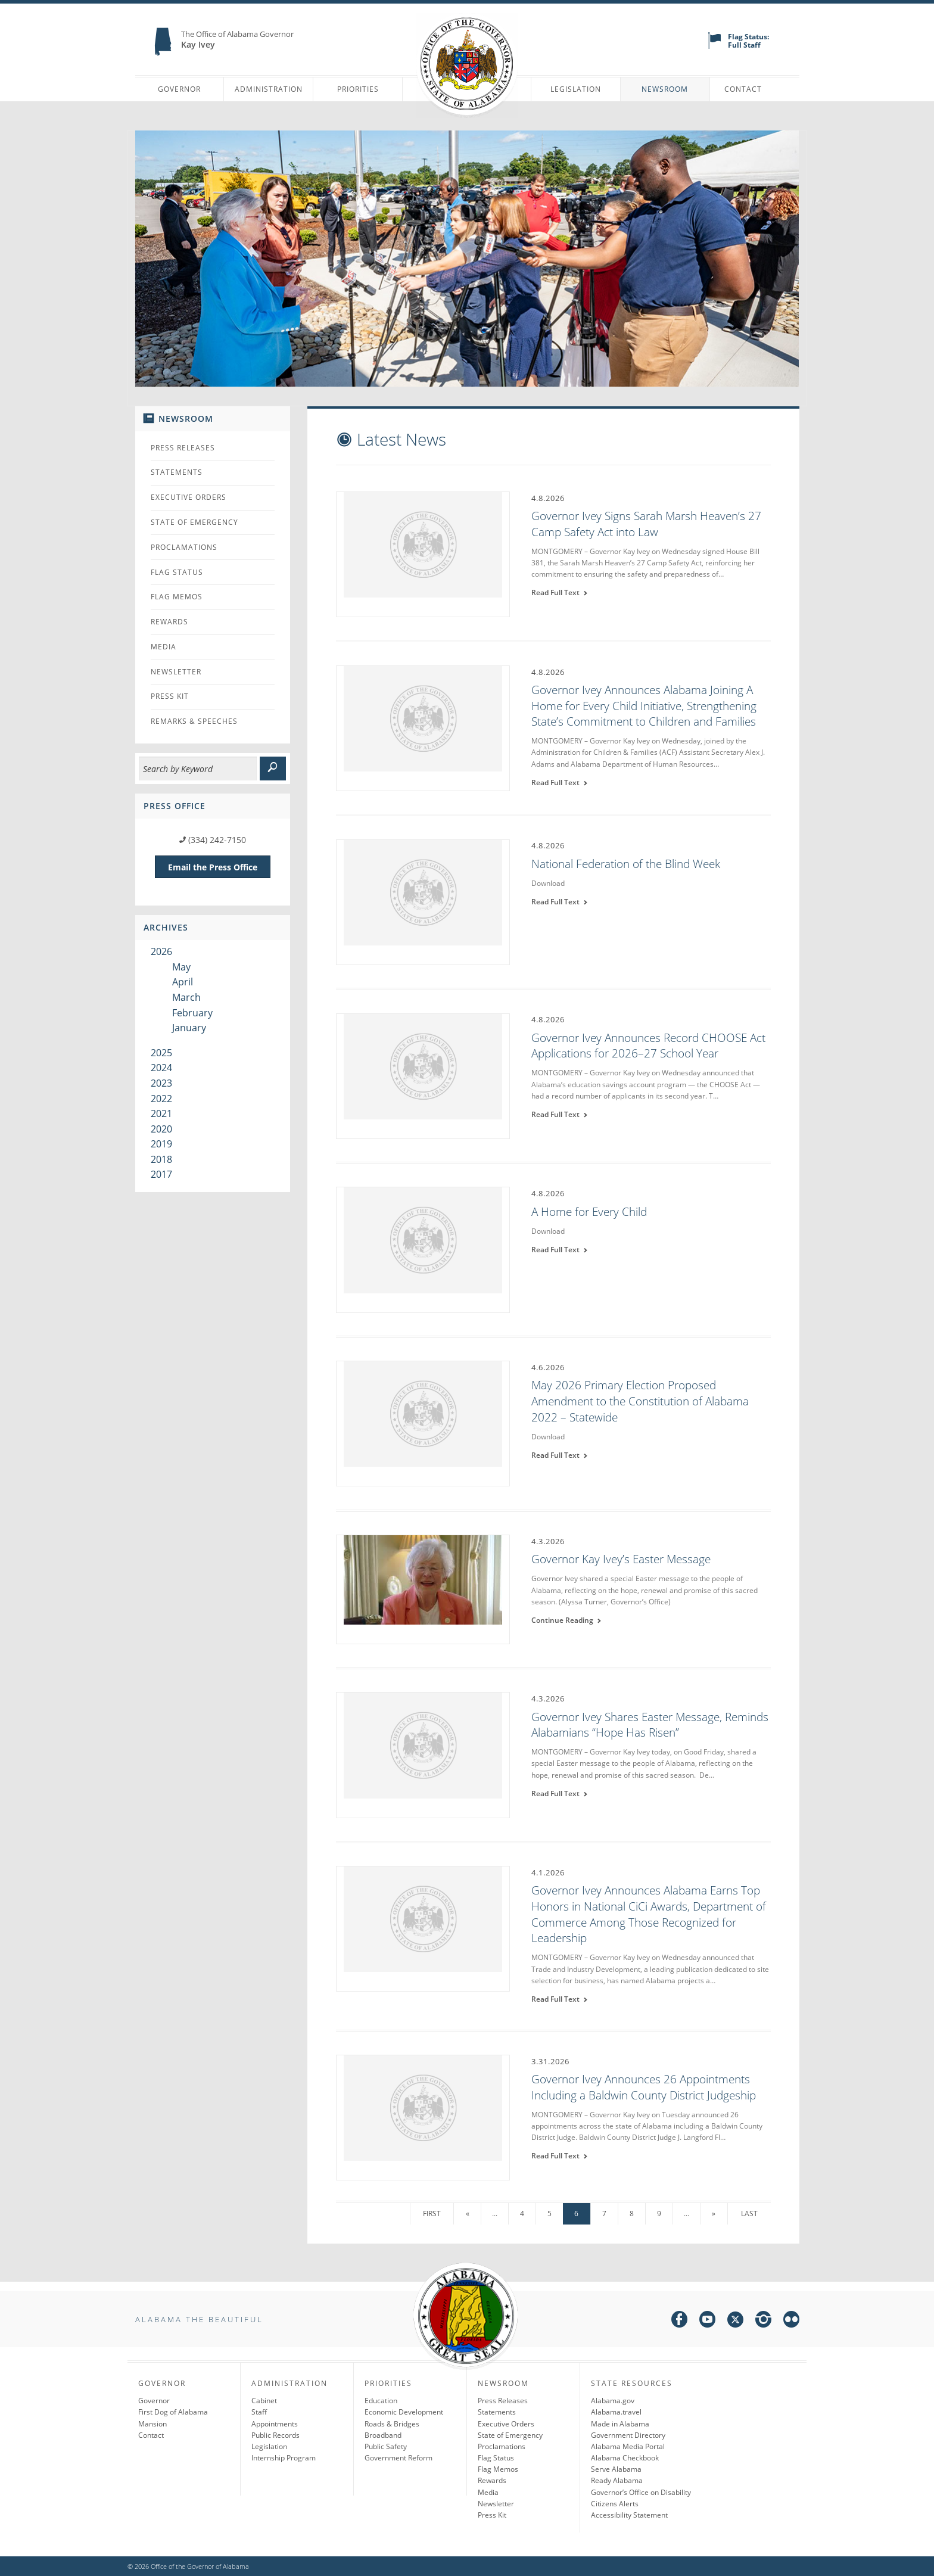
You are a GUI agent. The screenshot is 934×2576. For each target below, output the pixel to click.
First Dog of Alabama (173, 2412)
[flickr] (791, 2321)
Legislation (575, 89)
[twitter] (735, 2321)
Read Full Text (559, 592)
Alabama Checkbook (625, 2458)
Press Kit (170, 696)
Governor (179, 89)
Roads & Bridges (392, 2424)
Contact (743, 89)
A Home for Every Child (589, 1211)
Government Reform (398, 2458)
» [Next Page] (713, 2213)
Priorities (358, 89)
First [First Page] (432, 2213)
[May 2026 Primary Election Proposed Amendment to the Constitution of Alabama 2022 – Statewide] (423, 1422)
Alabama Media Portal (628, 2446)
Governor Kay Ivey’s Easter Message (621, 1559)
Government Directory (628, 2435)
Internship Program (283, 2458)
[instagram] (763, 2321)
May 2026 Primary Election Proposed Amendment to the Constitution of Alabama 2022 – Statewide (640, 1400)
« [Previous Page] (467, 2213)
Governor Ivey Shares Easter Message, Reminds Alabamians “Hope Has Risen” (649, 1725)
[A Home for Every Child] (423, 1248)
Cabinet (264, 2400)
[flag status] (714, 46)
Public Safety (386, 2446)
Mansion (152, 2424)
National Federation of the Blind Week (625, 864)
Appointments (274, 2424)
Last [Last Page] (749, 2213)
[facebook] (679, 2321)
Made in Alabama (620, 2424)
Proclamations (184, 547)
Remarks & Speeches (194, 721)
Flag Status (177, 572)
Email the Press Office (212, 867)
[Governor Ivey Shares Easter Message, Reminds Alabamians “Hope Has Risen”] (423, 1753)
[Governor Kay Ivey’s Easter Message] (423, 1588)
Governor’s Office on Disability (641, 2492)
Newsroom (665, 89)
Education (381, 2400)
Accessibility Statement (629, 2515)
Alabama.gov (612, 2400)
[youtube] (707, 2321)
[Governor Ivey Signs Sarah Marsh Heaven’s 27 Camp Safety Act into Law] (423, 553)
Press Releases (183, 448)
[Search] (198, 768)
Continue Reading (566, 1620)
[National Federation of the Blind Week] (423, 900)
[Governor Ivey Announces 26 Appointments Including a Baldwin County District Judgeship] (423, 2116)
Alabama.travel (616, 2412)
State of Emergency (194, 522)
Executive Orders (188, 497)
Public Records (275, 2435)
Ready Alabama (617, 2480)
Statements (177, 472)
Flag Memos (177, 597)
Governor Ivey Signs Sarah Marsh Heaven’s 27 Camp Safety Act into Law (646, 524)
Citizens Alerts (615, 2504)
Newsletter (176, 672)
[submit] (273, 768)
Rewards (169, 622)
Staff (259, 2412)
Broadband (383, 2435)
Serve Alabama (616, 2469)
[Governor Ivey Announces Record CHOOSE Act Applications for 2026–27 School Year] (423, 1074)
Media (163, 647)
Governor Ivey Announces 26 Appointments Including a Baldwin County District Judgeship (643, 2087)
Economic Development (404, 2412)
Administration (269, 89)
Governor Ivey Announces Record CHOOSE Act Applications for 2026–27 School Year (648, 1046)
